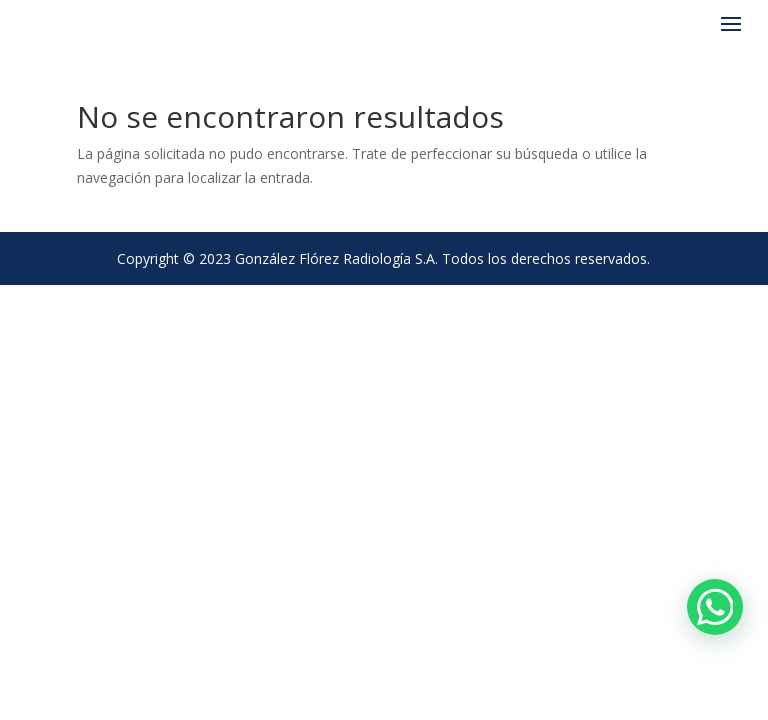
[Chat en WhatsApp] (715, 607)
